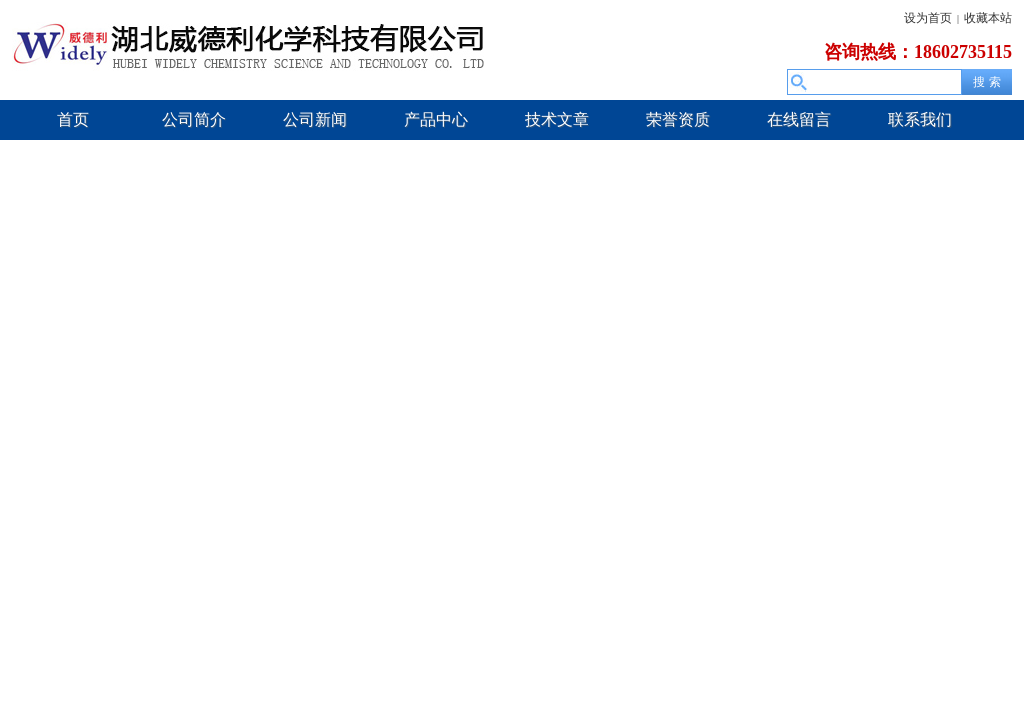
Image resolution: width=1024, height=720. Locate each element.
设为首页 (928, 18)
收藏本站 (988, 18)
